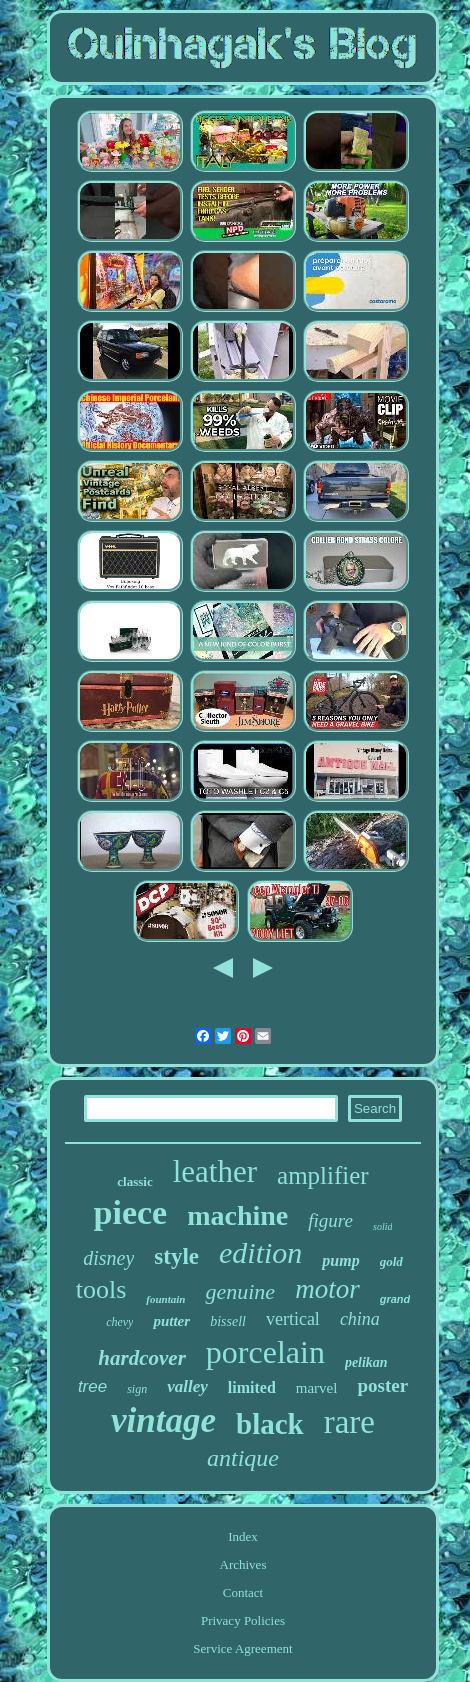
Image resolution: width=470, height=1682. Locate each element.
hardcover (142, 1358)
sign (137, 1389)
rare (349, 1422)
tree (92, 1386)
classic (134, 1181)
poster (382, 1385)
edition (260, 1252)
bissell (228, 1321)
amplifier (323, 1175)
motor (327, 1289)
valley (187, 1386)
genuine (240, 1291)
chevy (119, 1322)
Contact (243, 1592)
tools (101, 1289)
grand (395, 1299)
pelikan (366, 1362)
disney (108, 1258)
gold (391, 1261)
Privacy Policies (243, 1620)
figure (330, 1220)
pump (340, 1260)
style (176, 1256)
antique (243, 1458)
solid (382, 1226)
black (270, 1424)
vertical (293, 1319)
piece (131, 1212)
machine (237, 1215)
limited (252, 1387)
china (360, 1319)
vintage (163, 1420)
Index (243, 1536)
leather (215, 1171)
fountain (165, 1299)
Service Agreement (242, 1648)
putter (171, 1321)
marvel (317, 1388)
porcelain (265, 1352)
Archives (243, 1564)
